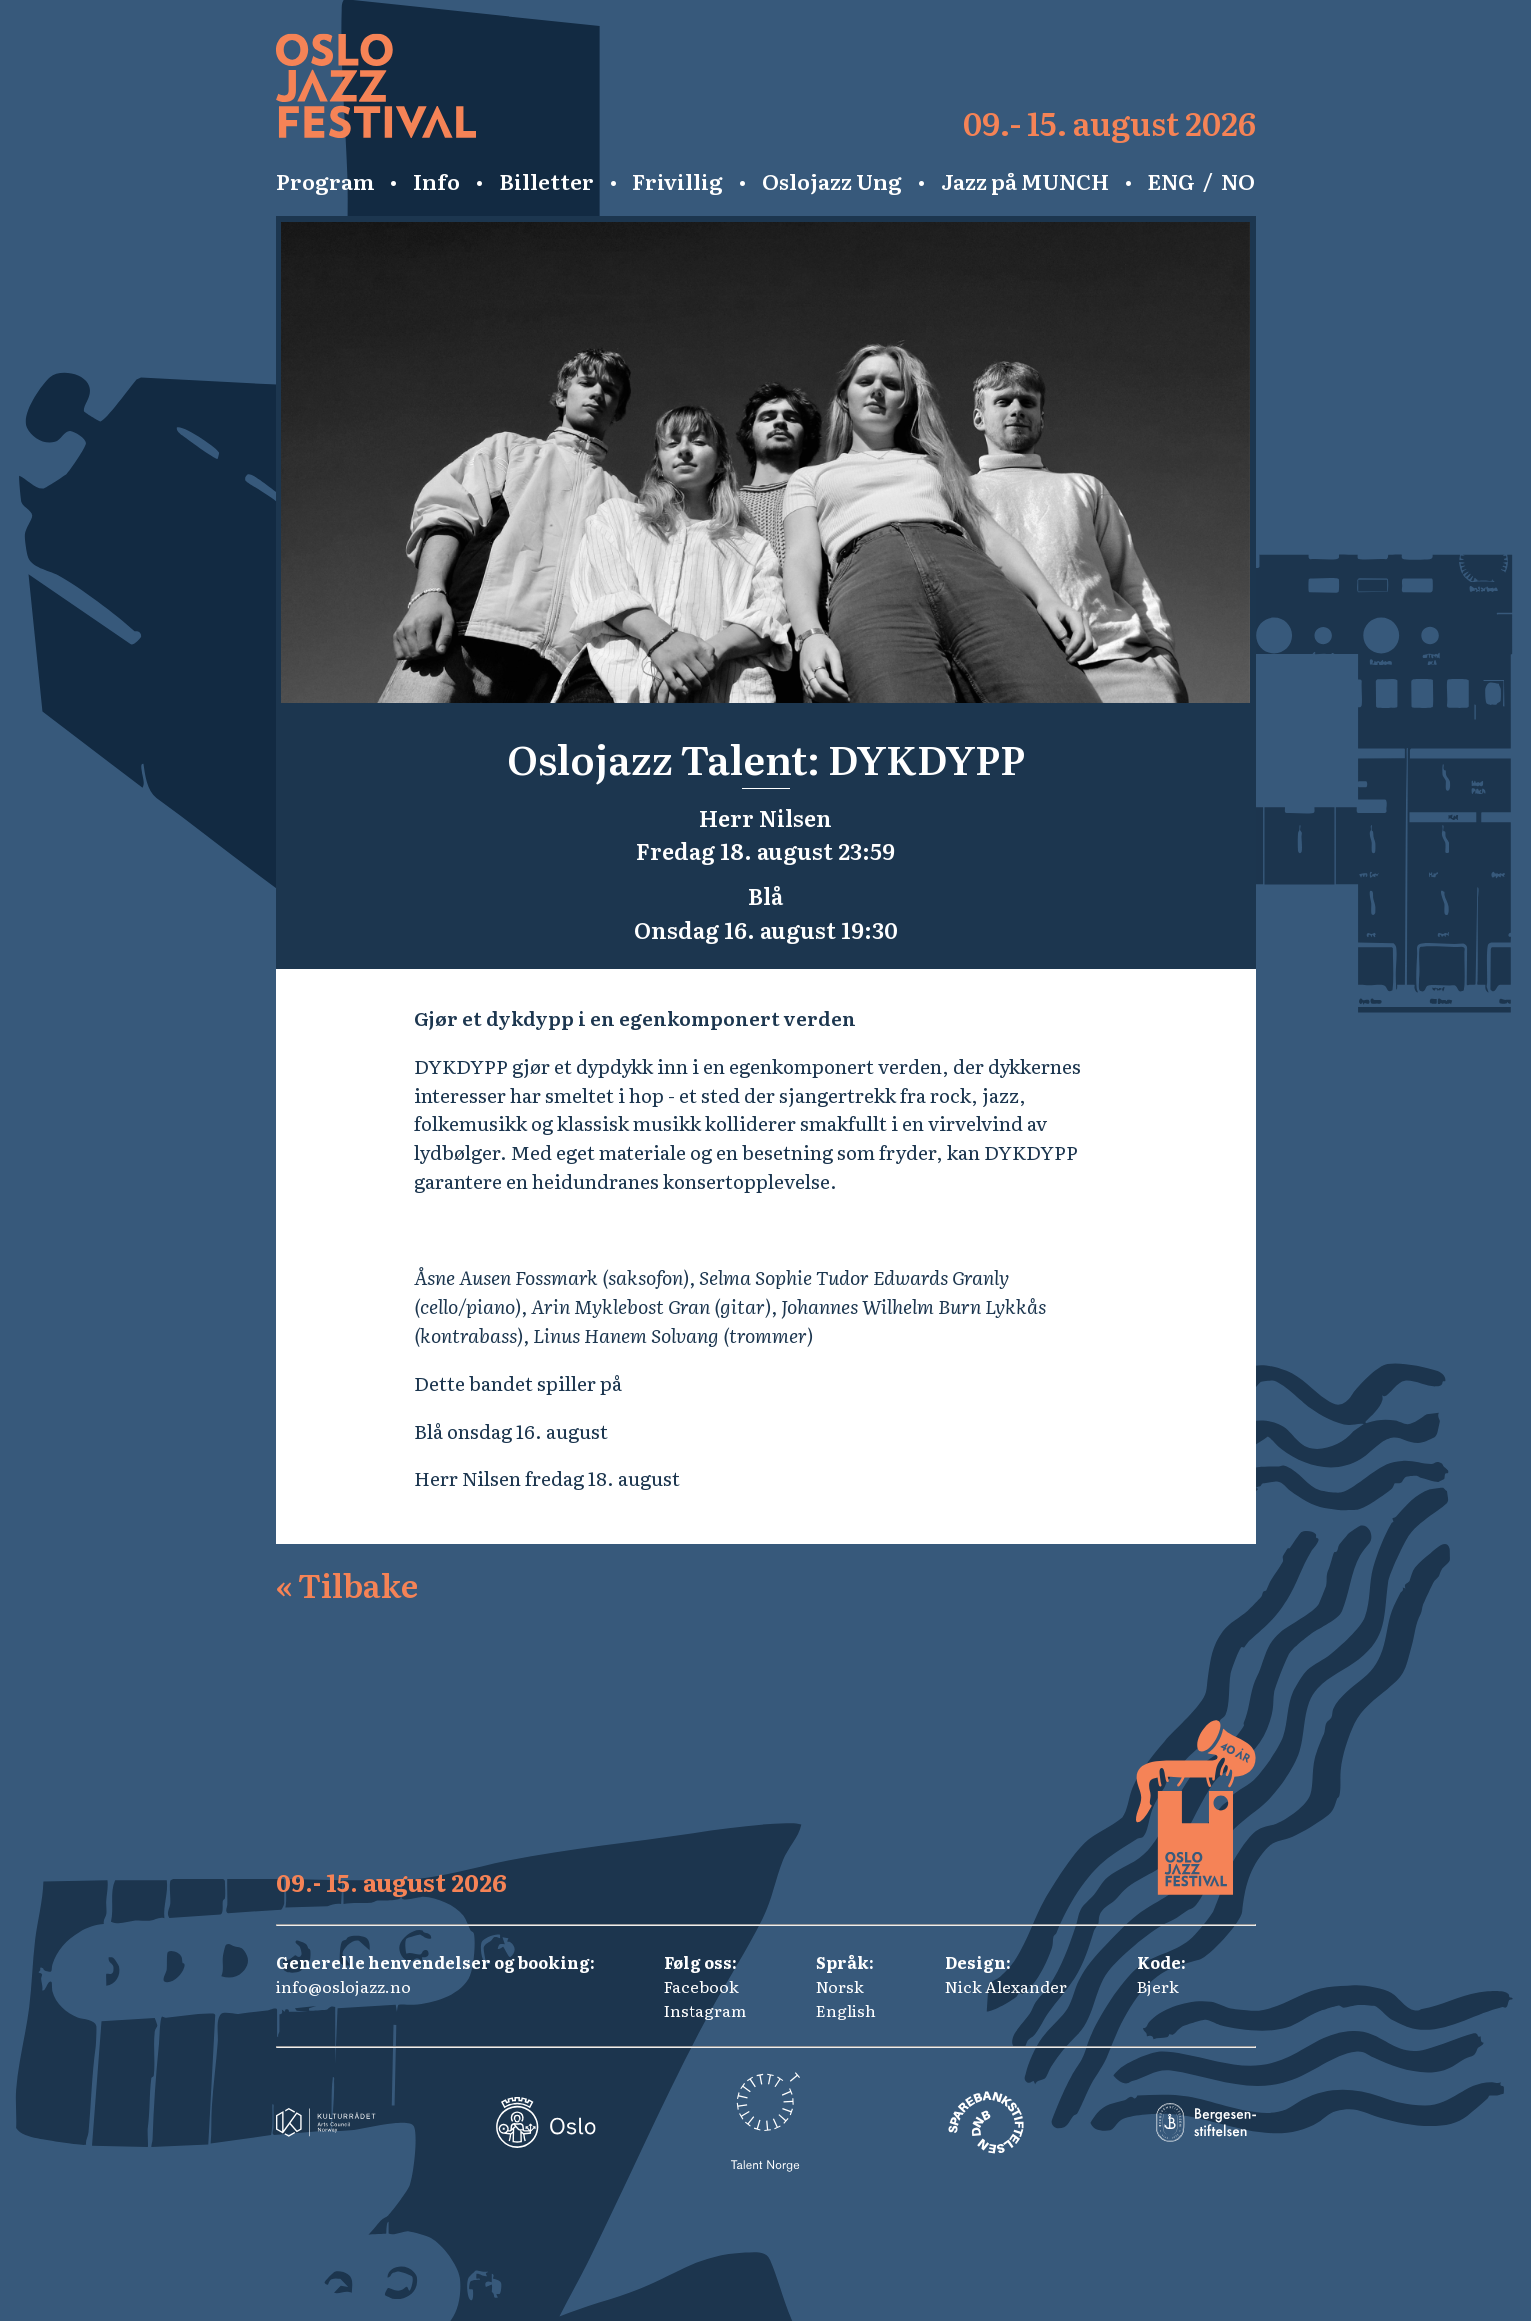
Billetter (546, 181)
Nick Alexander (1006, 1986)
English (846, 2010)
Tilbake (347, 1584)
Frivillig (677, 181)
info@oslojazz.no (343, 1986)
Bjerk (1158, 1986)
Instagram (705, 2010)
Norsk (840, 1986)
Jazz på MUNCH (1025, 181)
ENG (1171, 181)
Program (325, 181)
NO (1238, 181)
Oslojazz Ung (832, 181)
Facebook (701, 1986)
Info (436, 181)
